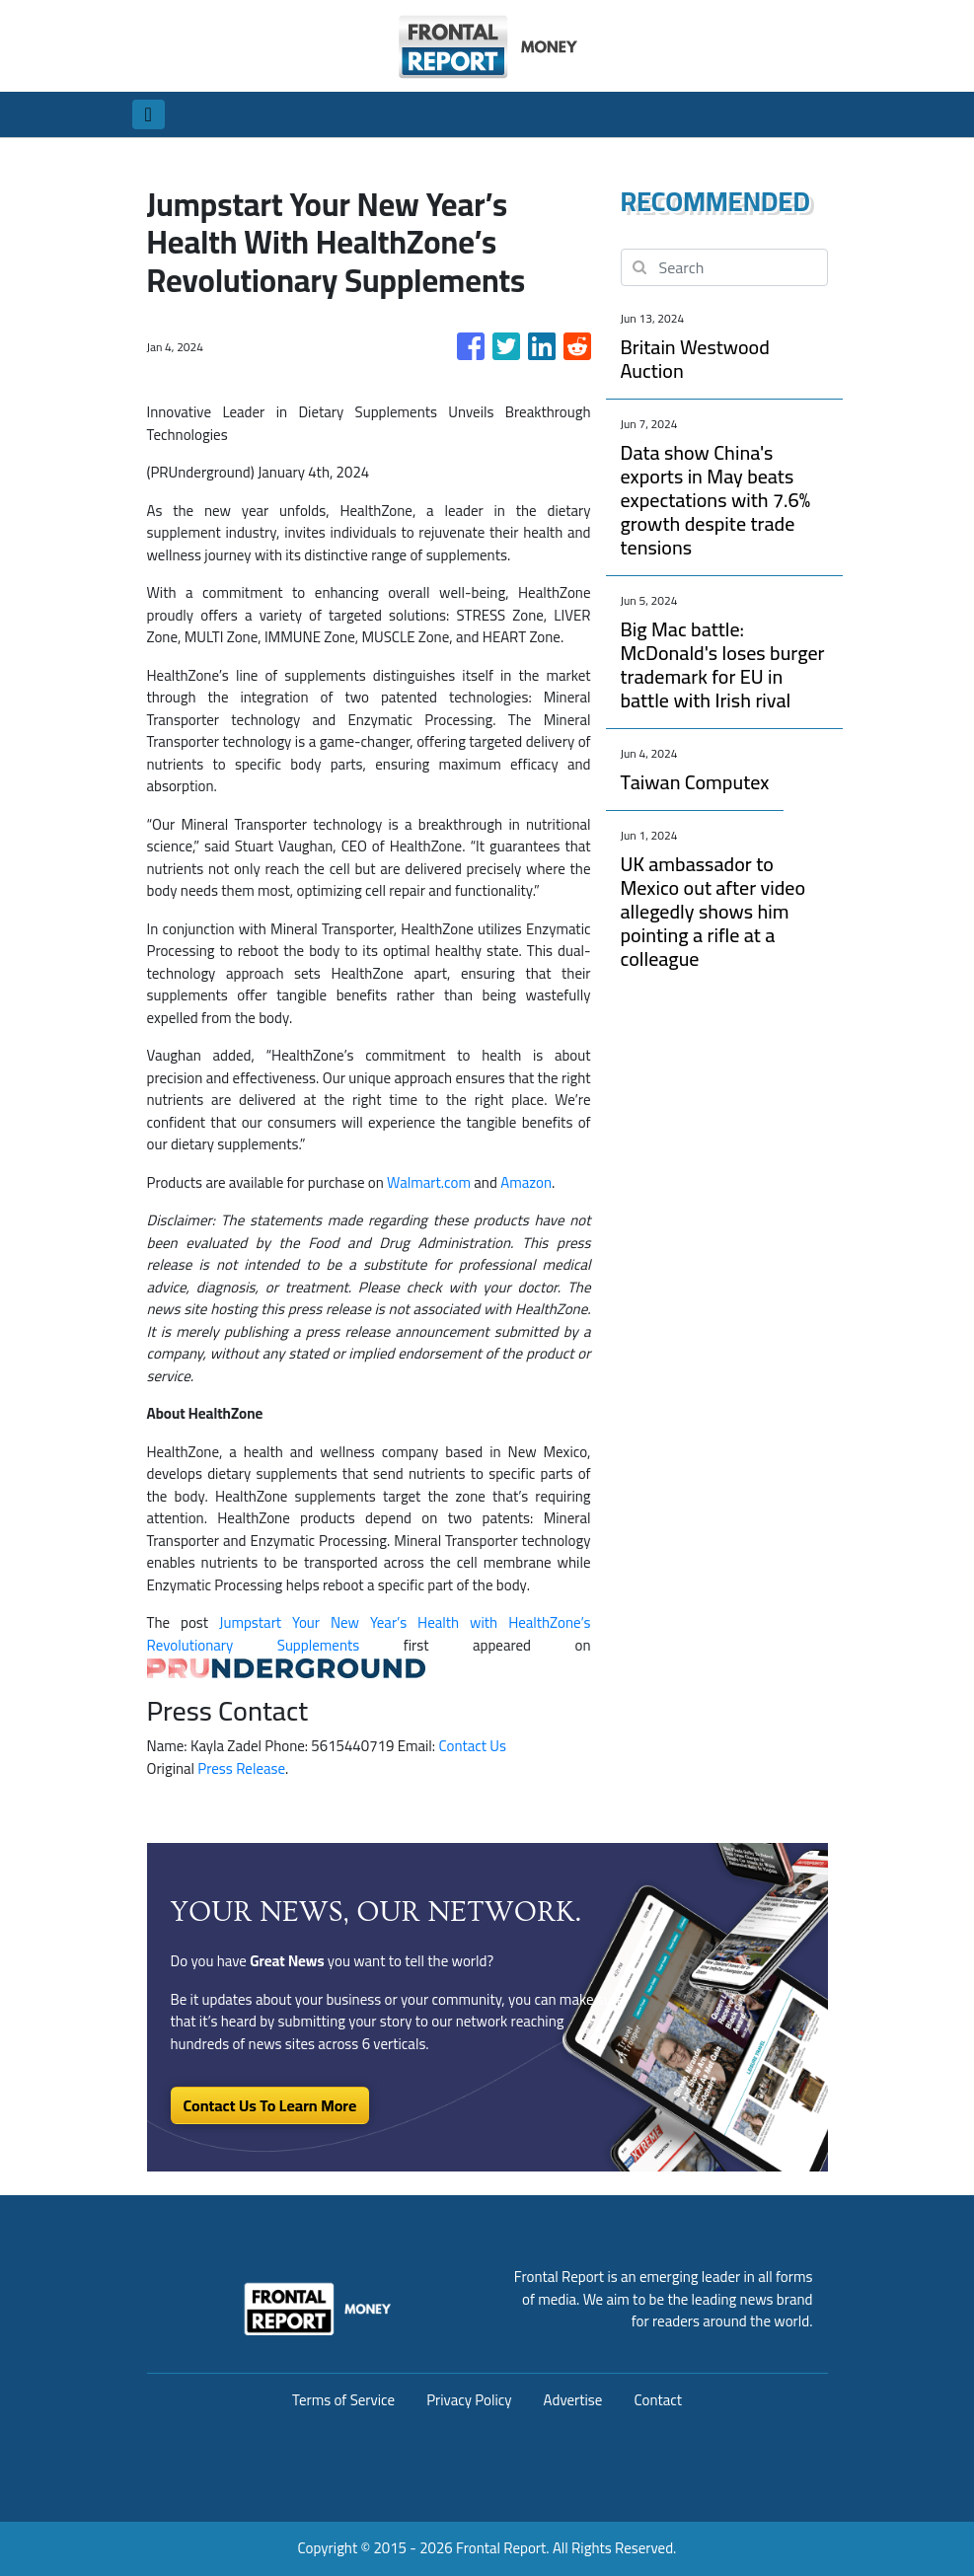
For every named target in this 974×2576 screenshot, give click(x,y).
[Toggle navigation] (148, 114)
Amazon (526, 1182)
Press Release (241, 1768)
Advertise (573, 2400)
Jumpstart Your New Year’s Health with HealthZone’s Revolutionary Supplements (369, 1633)
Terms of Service (343, 2400)
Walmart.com (429, 1182)
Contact (658, 2400)
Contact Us (471, 1745)
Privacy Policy (468, 2400)
